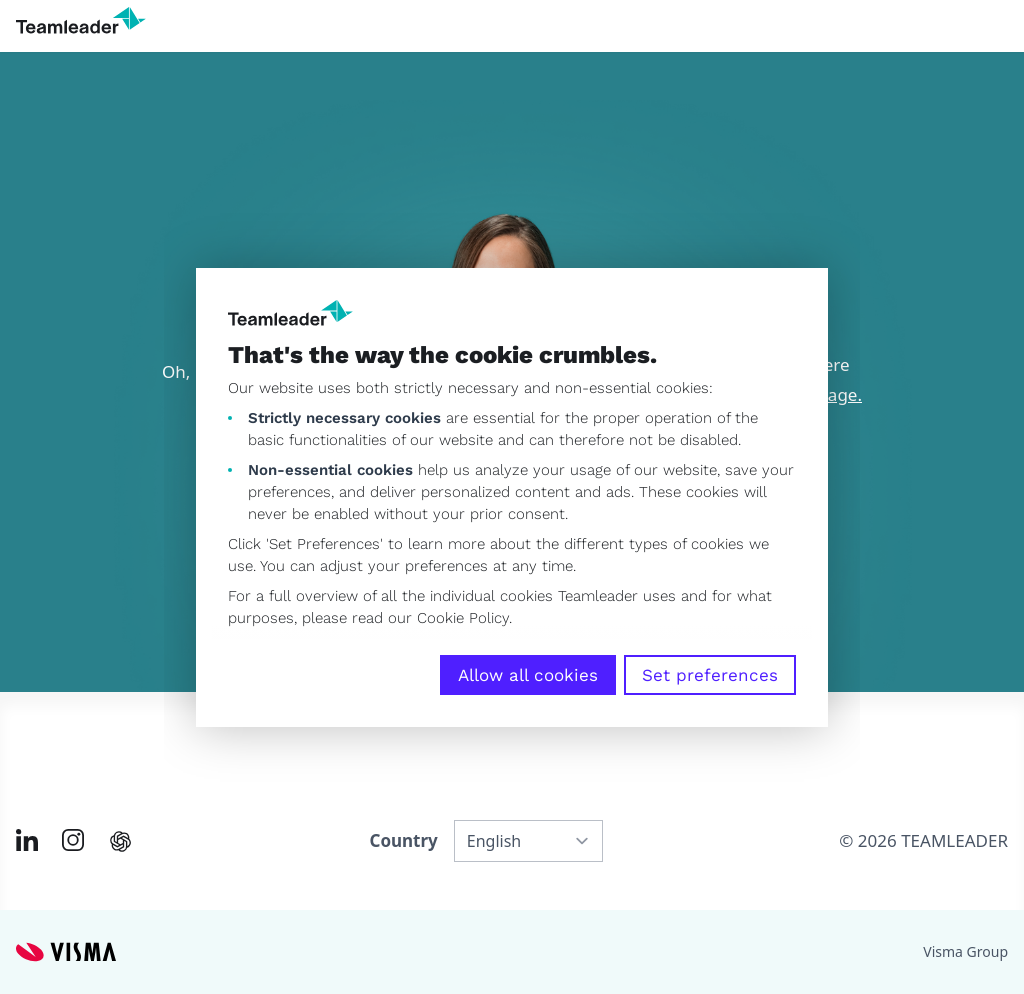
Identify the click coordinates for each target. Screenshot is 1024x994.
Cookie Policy (463, 618)
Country (403, 840)
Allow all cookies (528, 675)
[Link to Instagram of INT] (73, 840)
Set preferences (710, 675)
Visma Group (965, 951)
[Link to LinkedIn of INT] (27, 840)
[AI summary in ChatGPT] (120, 841)
